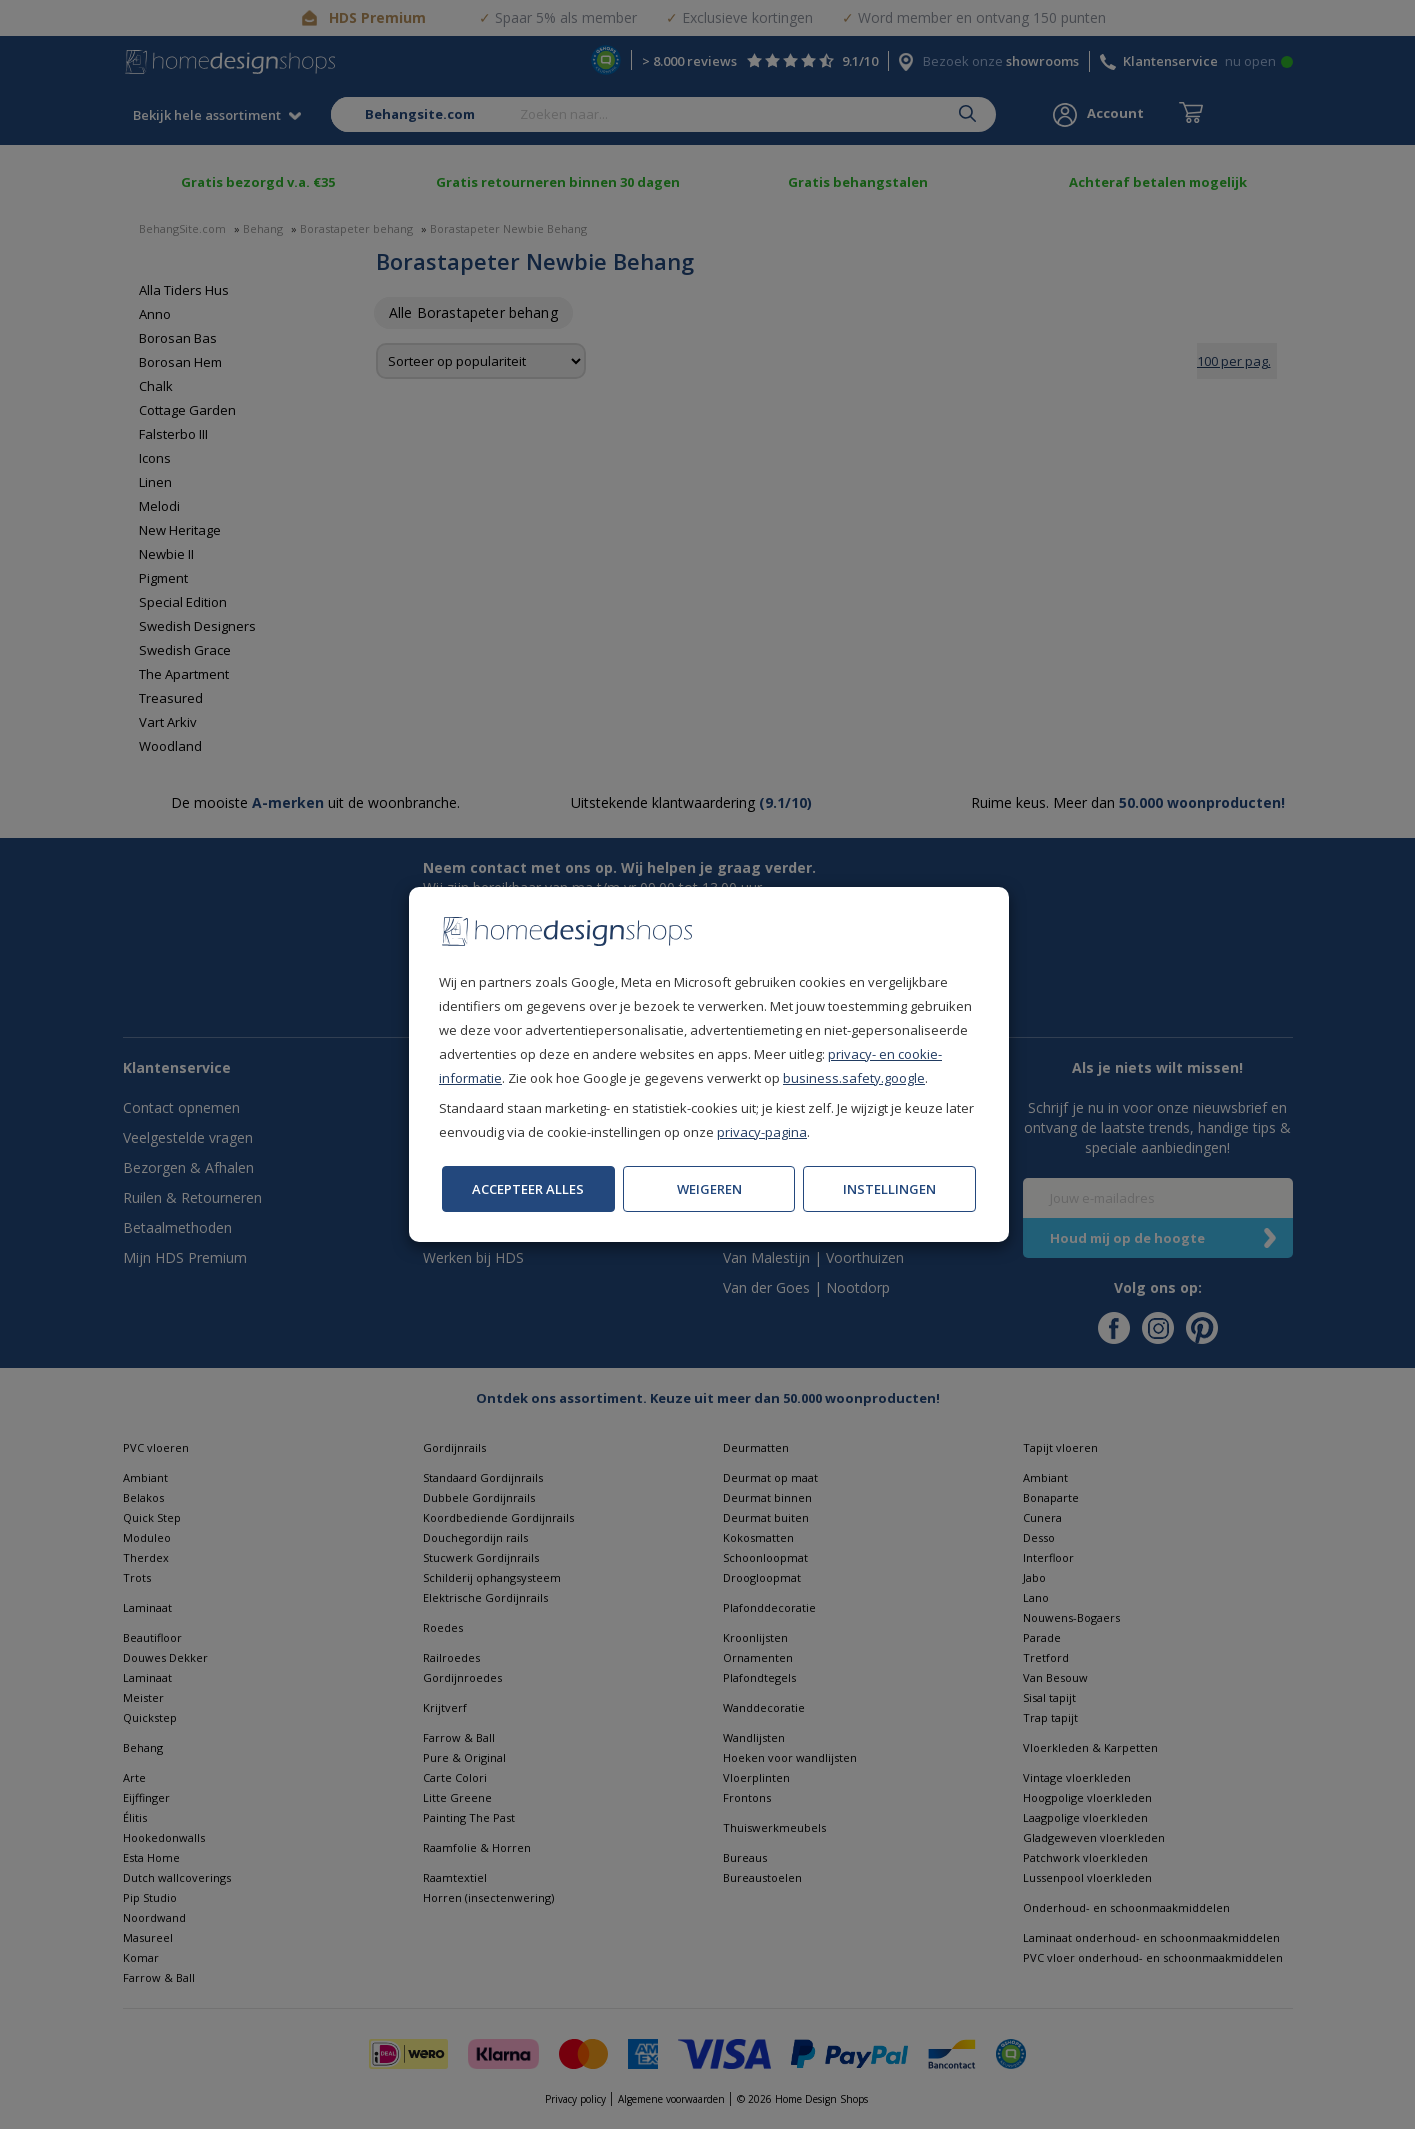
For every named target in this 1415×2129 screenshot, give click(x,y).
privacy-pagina (762, 1132)
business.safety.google (854, 1078)
